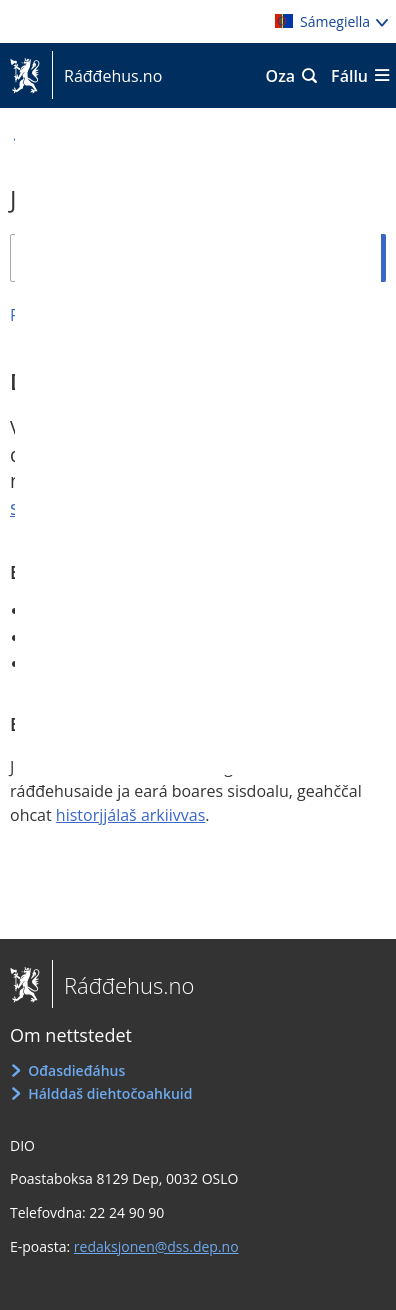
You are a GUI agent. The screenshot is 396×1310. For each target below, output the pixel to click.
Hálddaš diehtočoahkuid (110, 1093)
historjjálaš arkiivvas (130, 815)
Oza (281, 76)
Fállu (349, 76)
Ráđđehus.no (107, 76)
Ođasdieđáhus (76, 1070)
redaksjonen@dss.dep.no (156, 1246)
